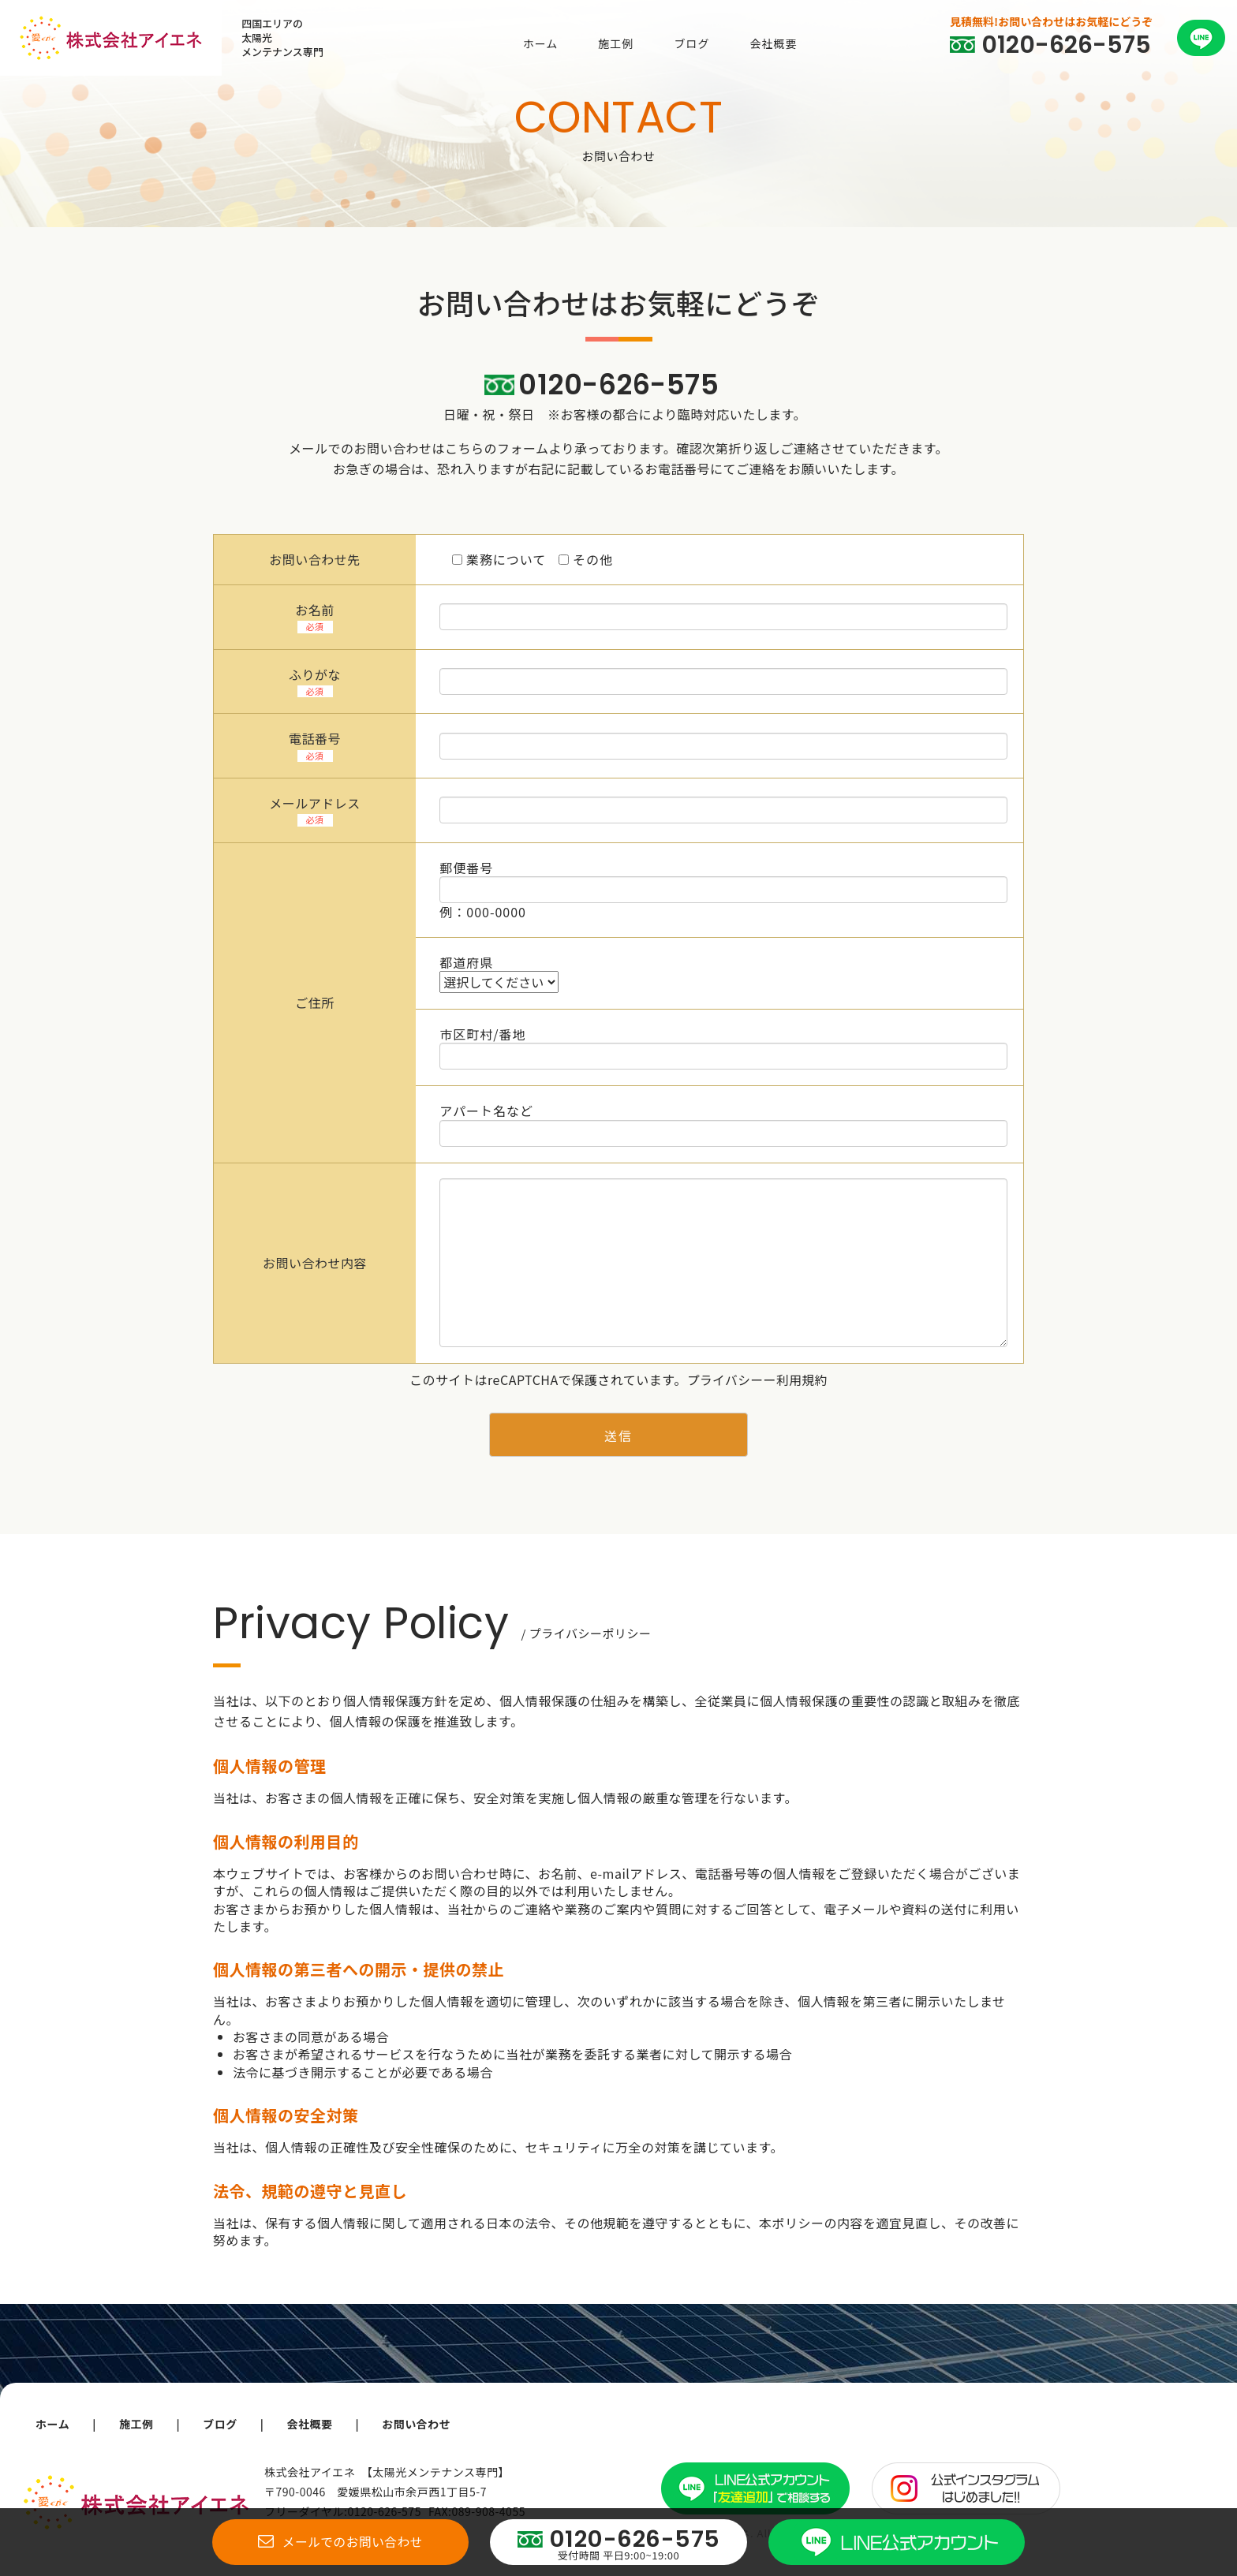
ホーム (541, 43)
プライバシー (725, 1379)
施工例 (615, 43)
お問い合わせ (423, 2424)
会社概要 (773, 43)
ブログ (691, 43)
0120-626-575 (618, 384)
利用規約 (802, 1379)
